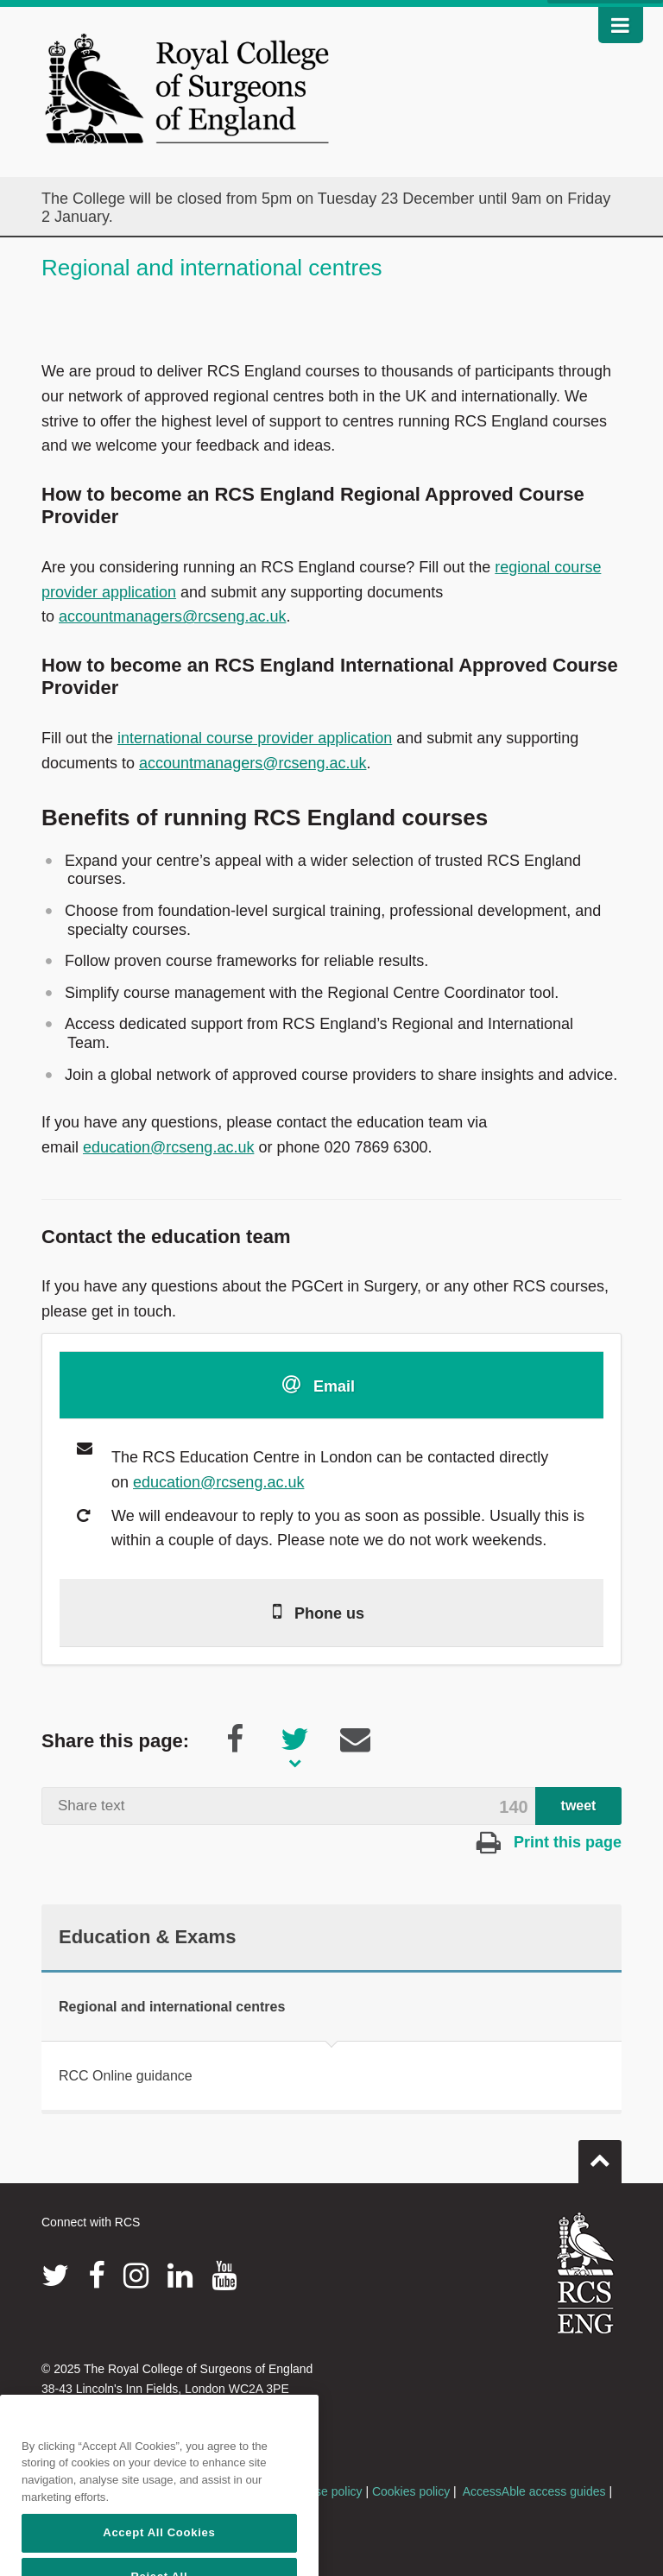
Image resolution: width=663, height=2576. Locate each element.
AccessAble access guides (534, 2491)
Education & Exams (147, 1937)
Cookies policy (411, 2491)
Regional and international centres (172, 2006)
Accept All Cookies (159, 2552)
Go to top (600, 2154)
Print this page (549, 1842)
